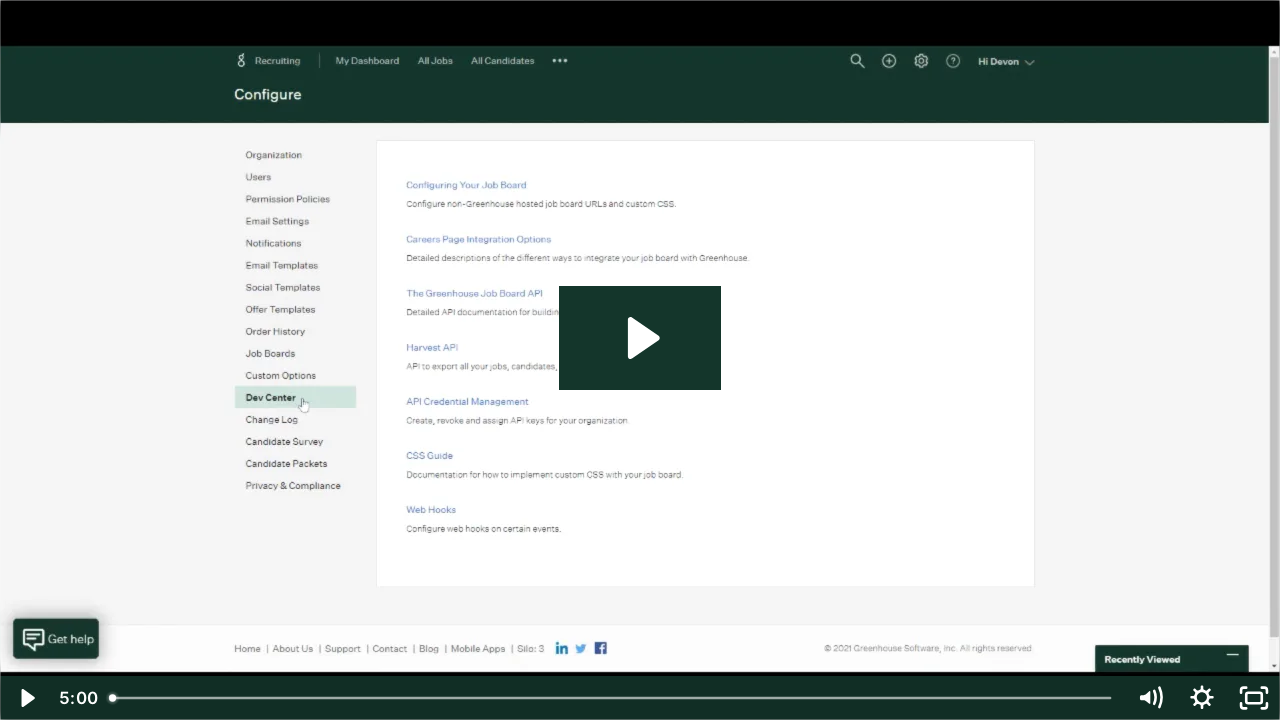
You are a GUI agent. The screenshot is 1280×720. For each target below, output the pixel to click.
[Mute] (1150, 698)
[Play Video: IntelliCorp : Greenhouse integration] (640, 338)
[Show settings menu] (1202, 698)
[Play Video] (26, 698)
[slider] (612, 698)
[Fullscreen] (1254, 698)
